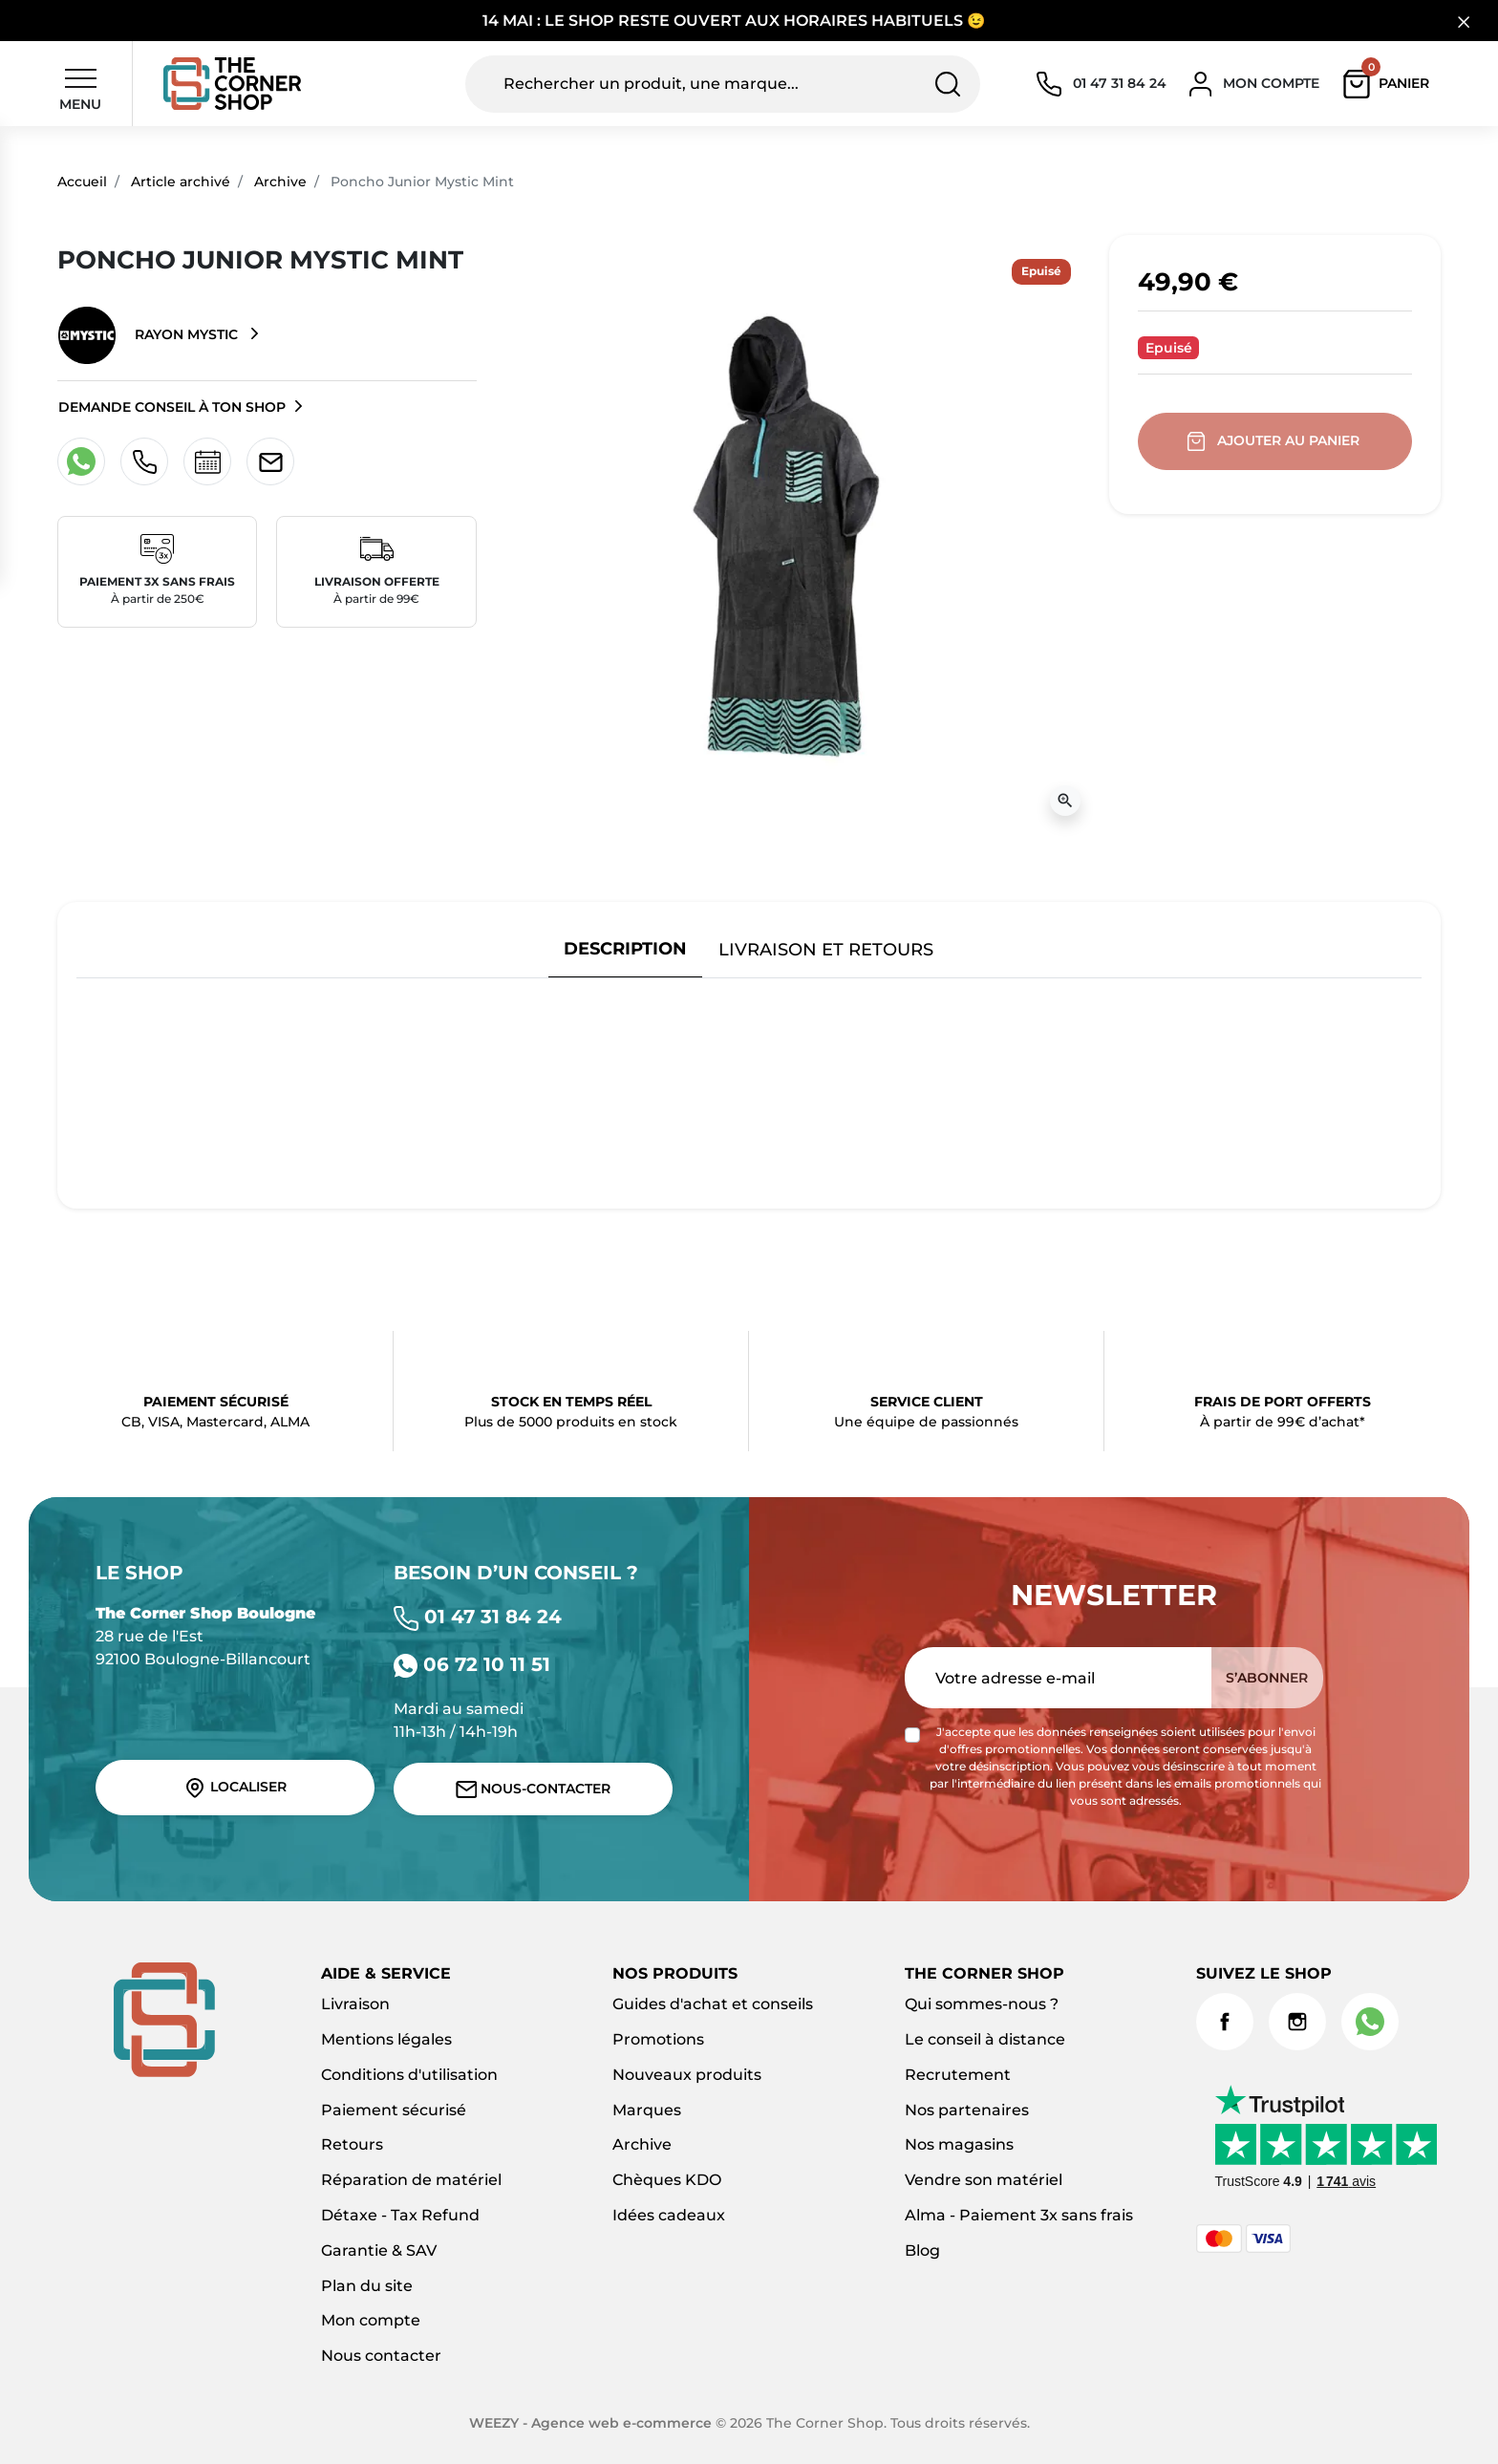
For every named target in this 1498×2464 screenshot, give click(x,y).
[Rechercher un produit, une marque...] (722, 84)
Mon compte (370, 2320)
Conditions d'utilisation (409, 2075)
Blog (922, 2250)
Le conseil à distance (985, 2039)
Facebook (1224, 2021)
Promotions (658, 2039)
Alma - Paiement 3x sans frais (1019, 2215)
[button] (1390, 84)
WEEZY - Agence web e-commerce (590, 2423)
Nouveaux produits (686, 2075)
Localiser (235, 1787)
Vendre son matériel (983, 2180)
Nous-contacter (533, 1789)
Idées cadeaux (668, 2215)
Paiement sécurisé (393, 2110)
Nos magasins (959, 2144)
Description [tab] (625, 948)
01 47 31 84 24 (478, 1616)
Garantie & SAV (379, 2250)
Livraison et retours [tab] (825, 949)
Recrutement (958, 2075)
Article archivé (180, 181)
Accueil (82, 181)
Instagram (1297, 2021)
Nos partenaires (967, 2110)
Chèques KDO (666, 2180)
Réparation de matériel (411, 2180)
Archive (280, 181)
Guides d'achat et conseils (712, 2004)
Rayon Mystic (150, 335)
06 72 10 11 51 (472, 1664)
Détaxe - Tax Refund (400, 2215)
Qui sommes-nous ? (982, 2004)
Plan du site (367, 2286)
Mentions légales (386, 2039)
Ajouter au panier (1275, 441)
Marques (646, 2110)
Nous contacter (381, 2355)
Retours (352, 2144)
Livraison (355, 2004)
